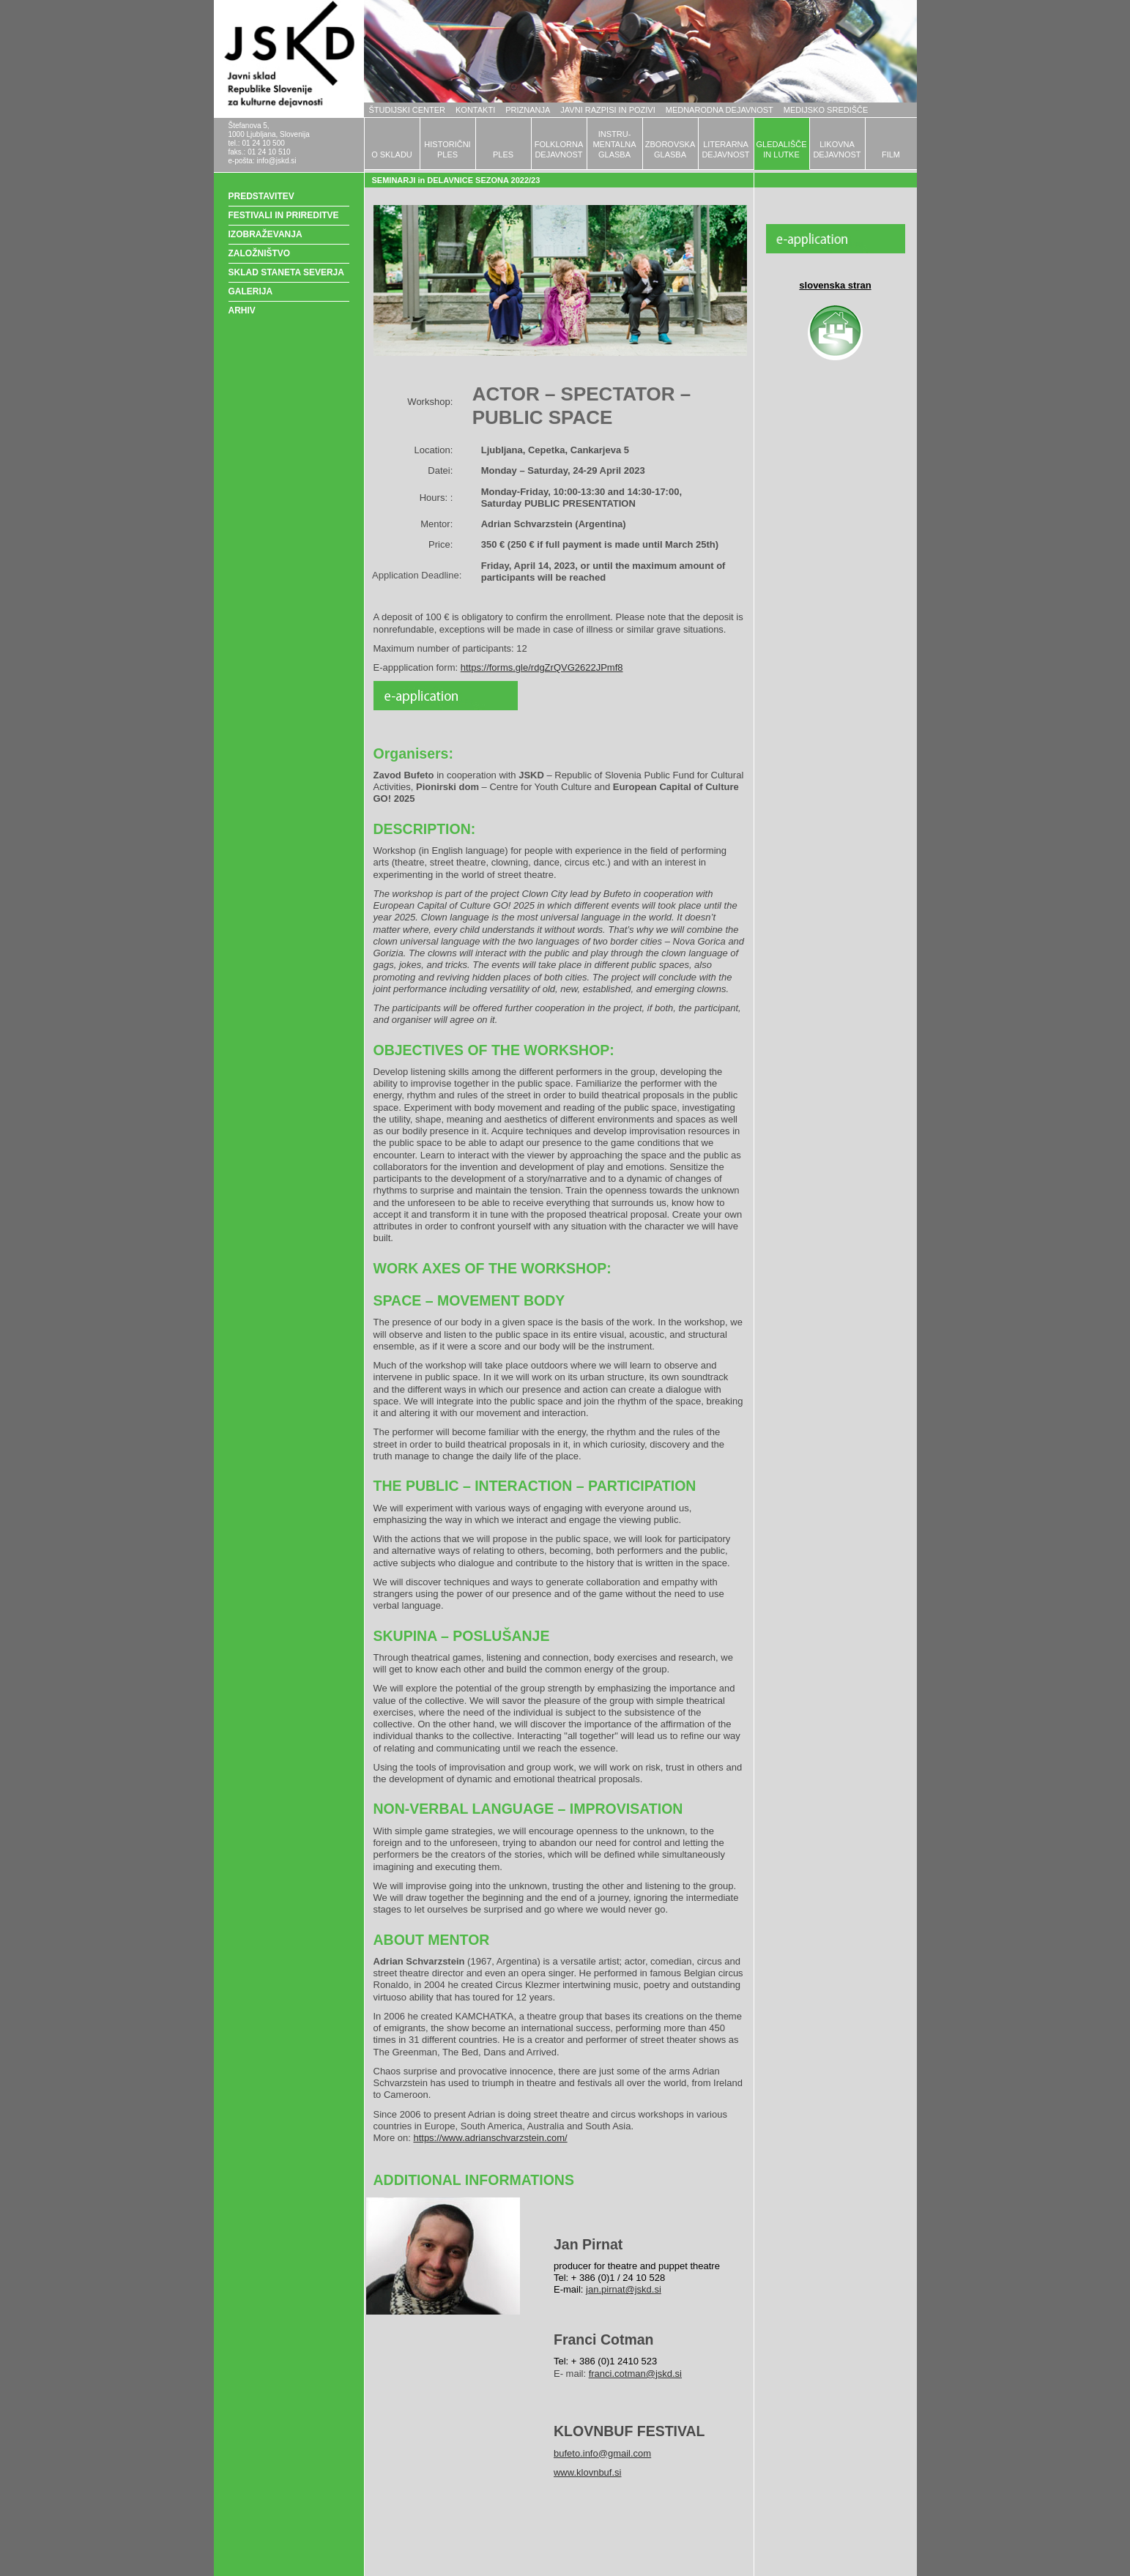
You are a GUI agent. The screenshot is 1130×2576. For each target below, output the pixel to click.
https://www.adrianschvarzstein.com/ (490, 2137)
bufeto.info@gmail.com (602, 2453)
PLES (503, 154)
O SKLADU (391, 154)
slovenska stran (835, 285)
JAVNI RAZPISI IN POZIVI (607, 109)
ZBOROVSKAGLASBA (670, 149)
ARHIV (242, 310)
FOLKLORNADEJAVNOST (559, 149)
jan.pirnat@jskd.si (623, 2289)
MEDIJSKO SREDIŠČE (826, 109)
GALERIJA (250, 291)
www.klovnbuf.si (587, 2472)
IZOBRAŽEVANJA (265, 234)
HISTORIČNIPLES (447, 149)
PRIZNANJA (527, 109)
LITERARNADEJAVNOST (725, 149)
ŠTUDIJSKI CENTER (407, 109)
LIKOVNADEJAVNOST (836, 149)
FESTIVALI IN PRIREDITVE (283, 215)
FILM (891, 154)
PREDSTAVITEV (261, 196)
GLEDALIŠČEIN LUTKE (781, 149)
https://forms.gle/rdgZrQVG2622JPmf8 (542, 667)
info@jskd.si (276, 161)
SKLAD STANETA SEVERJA (286, 272)
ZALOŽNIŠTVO (259, 253)
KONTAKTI (475, 109)
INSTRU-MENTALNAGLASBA (614, 144)
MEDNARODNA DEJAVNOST (719, 109)
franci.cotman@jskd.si (635, 2373)
